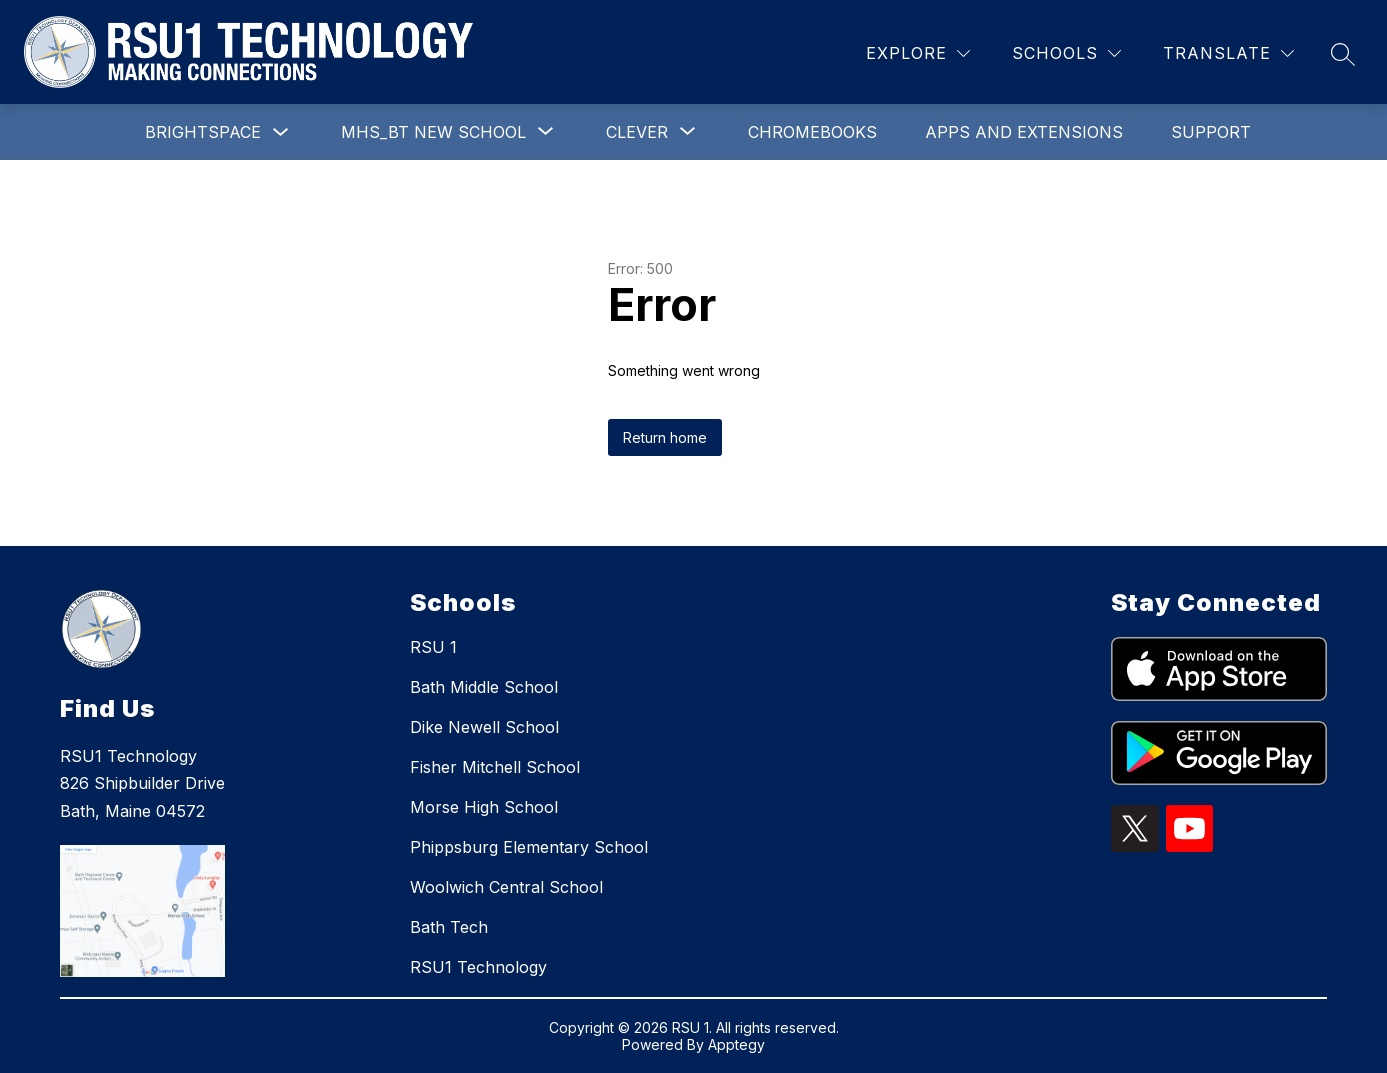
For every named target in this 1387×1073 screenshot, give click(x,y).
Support (1211, 132)
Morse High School (484, 807)
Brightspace (203, 132)
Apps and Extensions (1024, 132)
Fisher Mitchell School (495, 767)
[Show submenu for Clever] (637, 132)
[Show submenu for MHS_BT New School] (433, 132)
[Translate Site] (1228, 53)
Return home (665, 437)
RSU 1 (433, 647)
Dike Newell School (484, 727)
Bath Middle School (484, 687)
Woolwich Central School (506, 887)
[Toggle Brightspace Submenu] (281, 132)
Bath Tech (449, 927)
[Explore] (918, 53)
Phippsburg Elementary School (529, 847)
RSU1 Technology (478, 967)
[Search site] (1343, 54)
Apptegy (736, 1044)
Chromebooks (812, 132)
